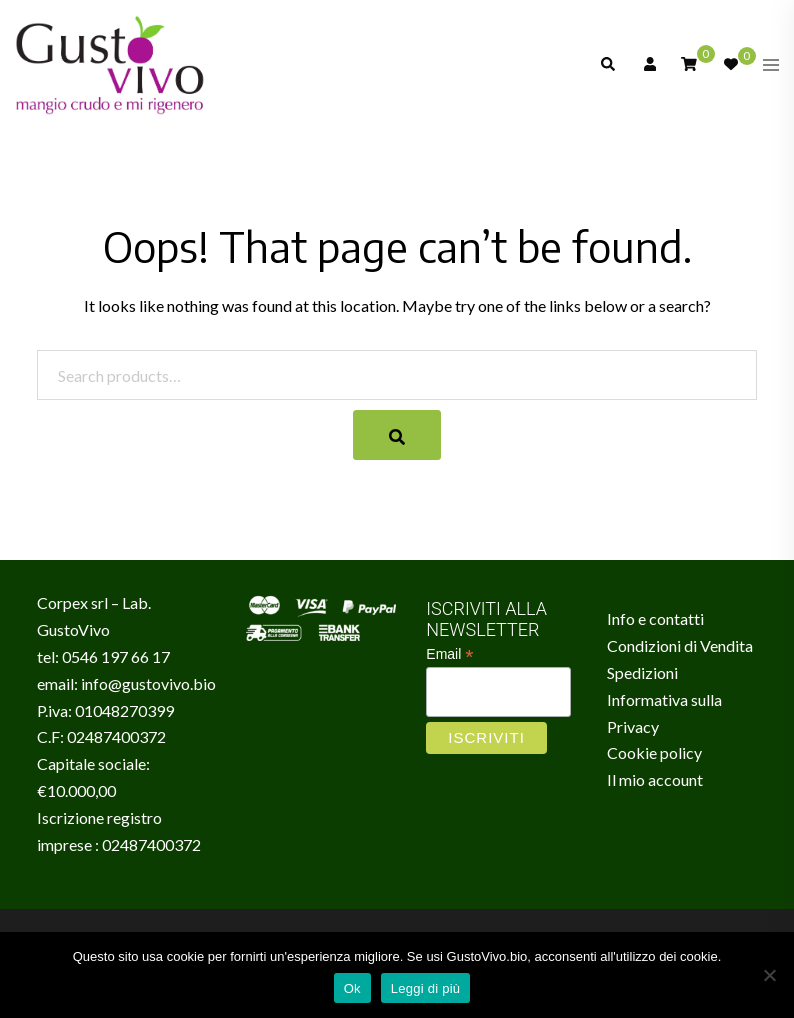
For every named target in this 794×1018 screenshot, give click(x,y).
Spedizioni (642, 672)
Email (449, 654)
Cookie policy (654, 752)
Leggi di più (426, 988)
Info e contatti (655, 618)
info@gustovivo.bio (148, 683)
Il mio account (655, 779)
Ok (352, 988)
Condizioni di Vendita (680, 645)
